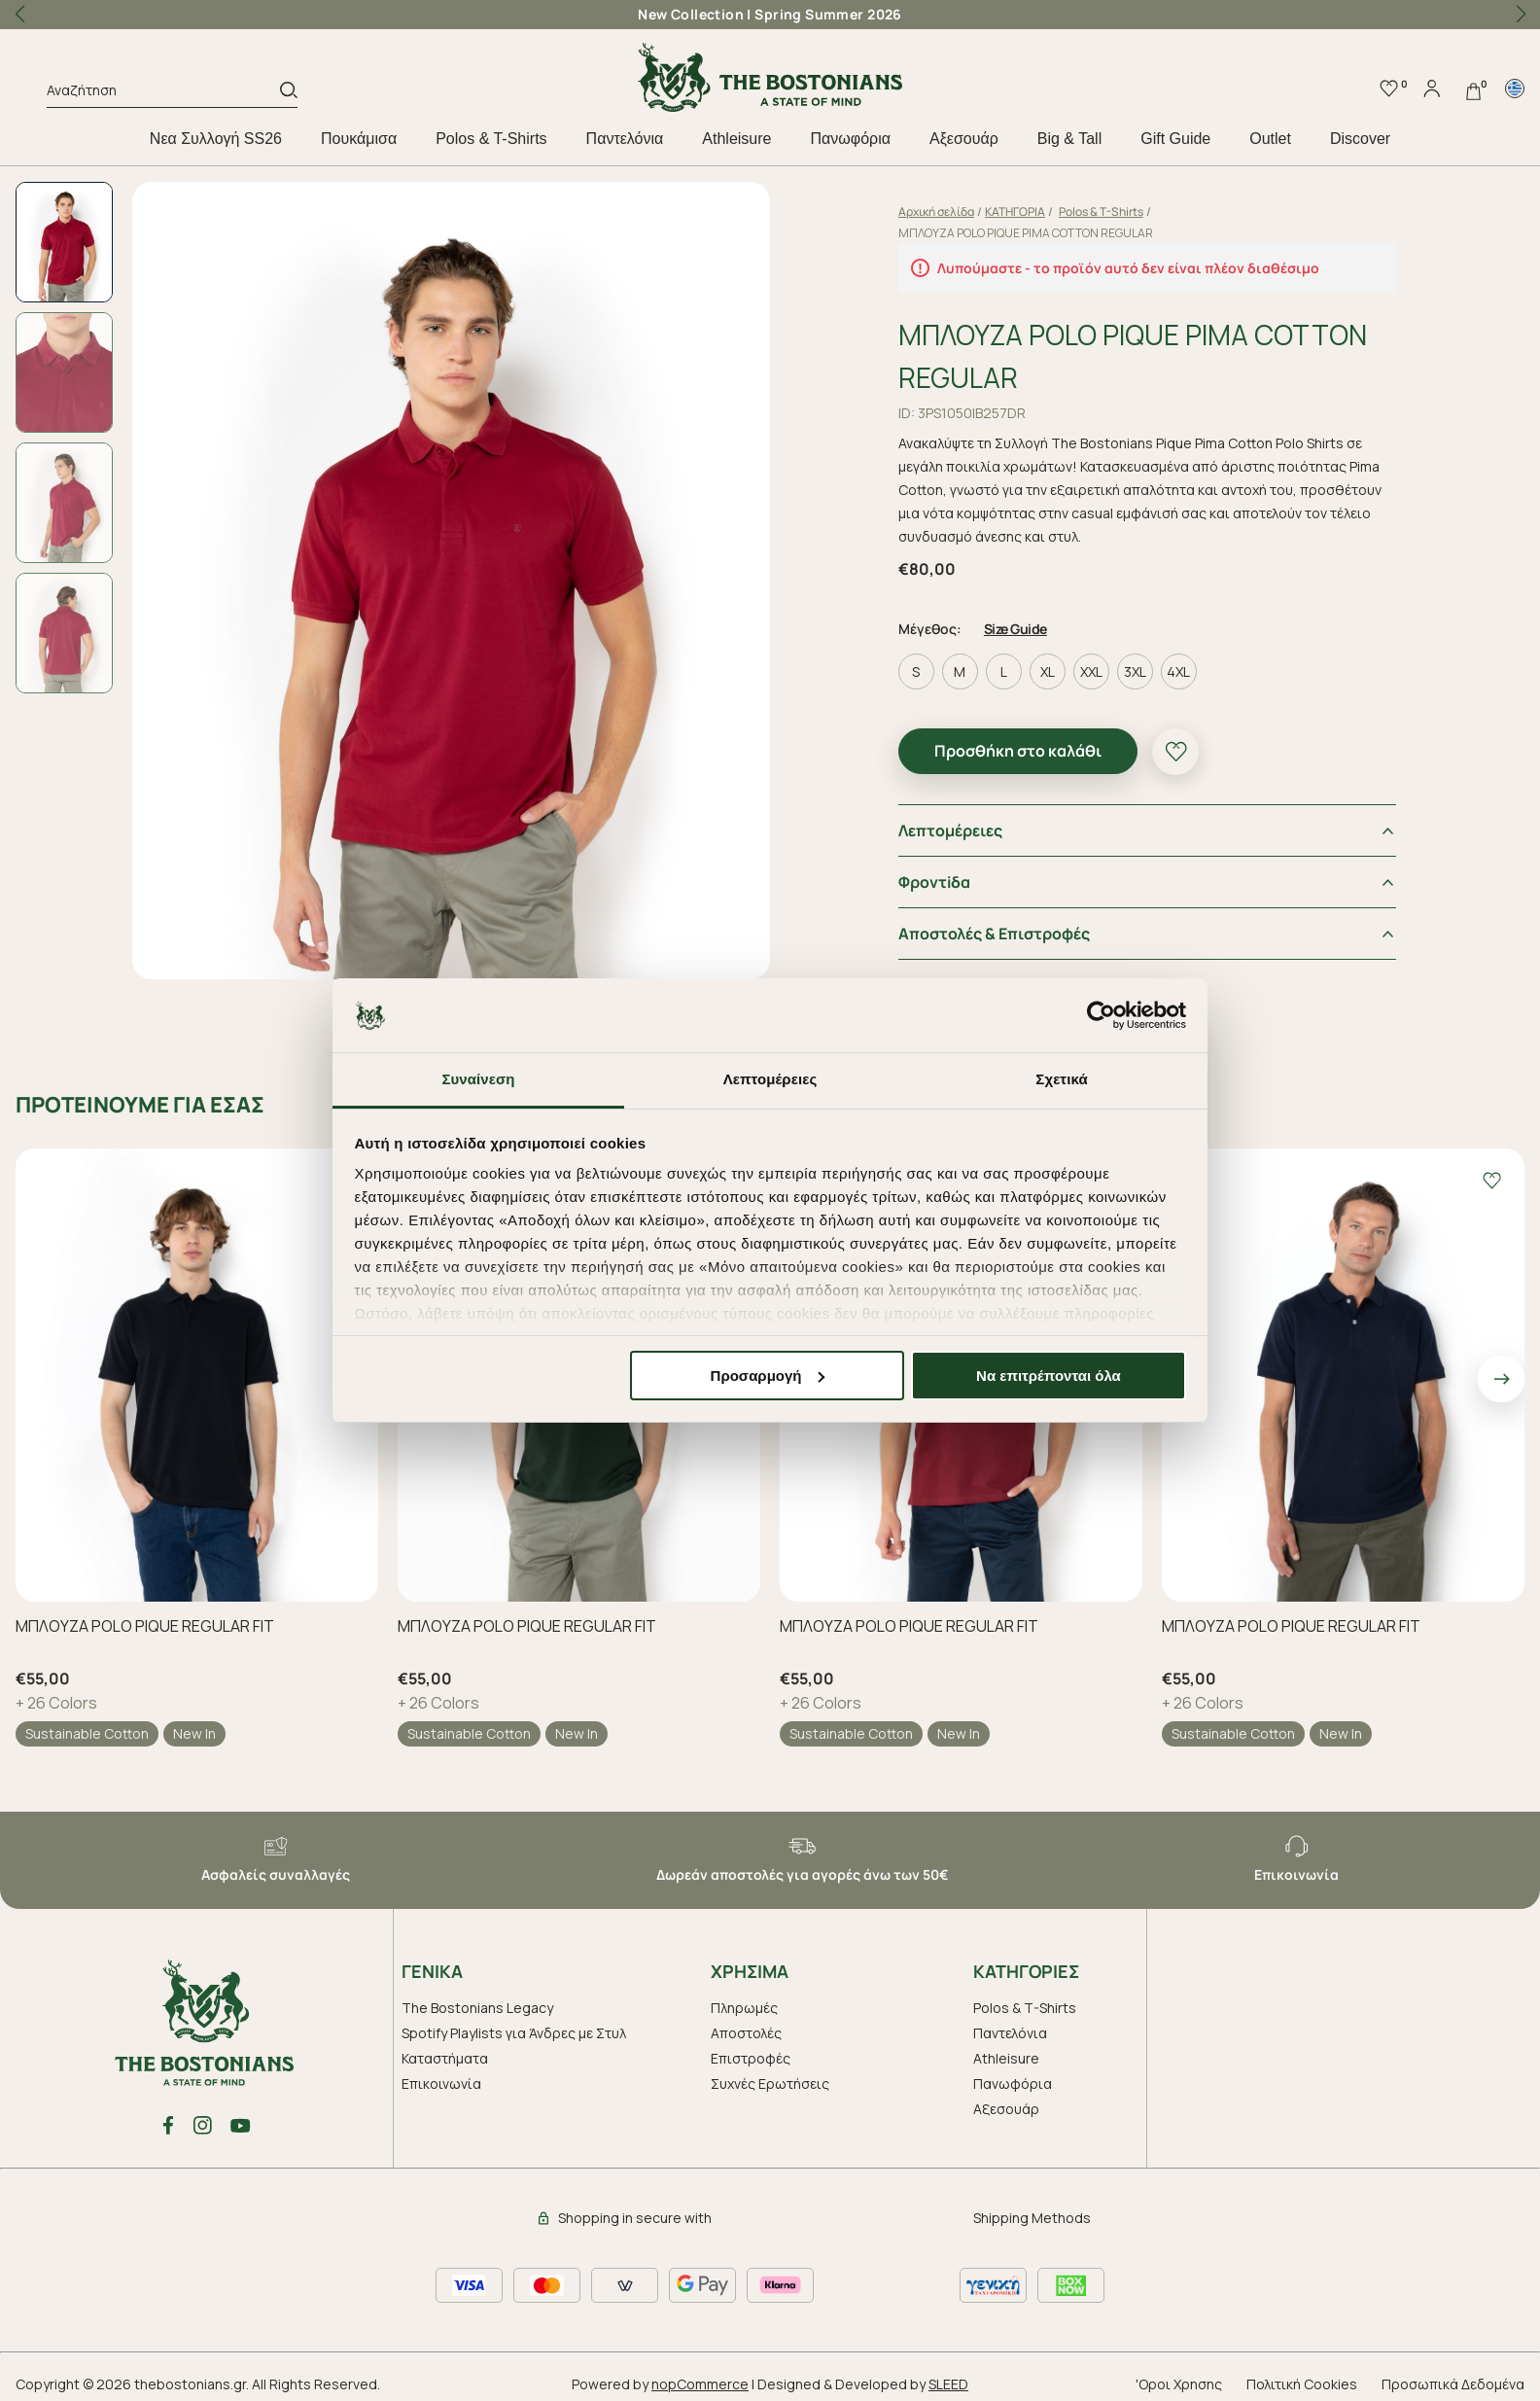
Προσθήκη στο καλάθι (1018, 750)
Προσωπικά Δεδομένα (1453, 2384)
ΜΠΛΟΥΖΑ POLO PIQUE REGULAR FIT (145, 1626)
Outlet (1270, 138)
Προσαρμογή (768, 1375)
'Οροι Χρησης (1179, 2384)
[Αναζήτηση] (163, 93)
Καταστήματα (445, 2058)
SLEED (948, 2384)
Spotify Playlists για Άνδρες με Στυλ (514, 2033)
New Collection (691, 14)
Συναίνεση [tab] (477, 1079)
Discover (1360, 138)
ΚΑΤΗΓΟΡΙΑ (1015, 211)
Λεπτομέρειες (950, 830)
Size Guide (1015, 628)
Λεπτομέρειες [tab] (770, 1079)
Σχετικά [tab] (1061, 1079)
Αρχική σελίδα (936, 211)
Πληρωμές (744, 2007)
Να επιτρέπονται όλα (1048, 1375)
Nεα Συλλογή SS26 (216, 138)
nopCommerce (700, 2384)
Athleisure (736, 138)
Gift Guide (1175, 138)
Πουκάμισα (359, 138)
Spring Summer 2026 (828, 14)
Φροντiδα (934, 882)
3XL (1135, 671)
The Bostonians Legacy (477, 2007)
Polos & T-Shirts (491, 138)
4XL (1178, 671)
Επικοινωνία (441, 2083)
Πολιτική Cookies (1301, 2384)
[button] (1520, 14)
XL (1047, 671)
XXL (1091, 671)
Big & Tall (1069, 138)
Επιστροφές (750, 2058)
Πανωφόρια (850, 138)
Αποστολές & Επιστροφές (994, 933)
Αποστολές (746, 2033)
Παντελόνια (625, 138)
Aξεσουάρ (963, 138)
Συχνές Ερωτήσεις (770, 2083)
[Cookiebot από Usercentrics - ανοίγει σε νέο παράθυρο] (1101, 1015)
